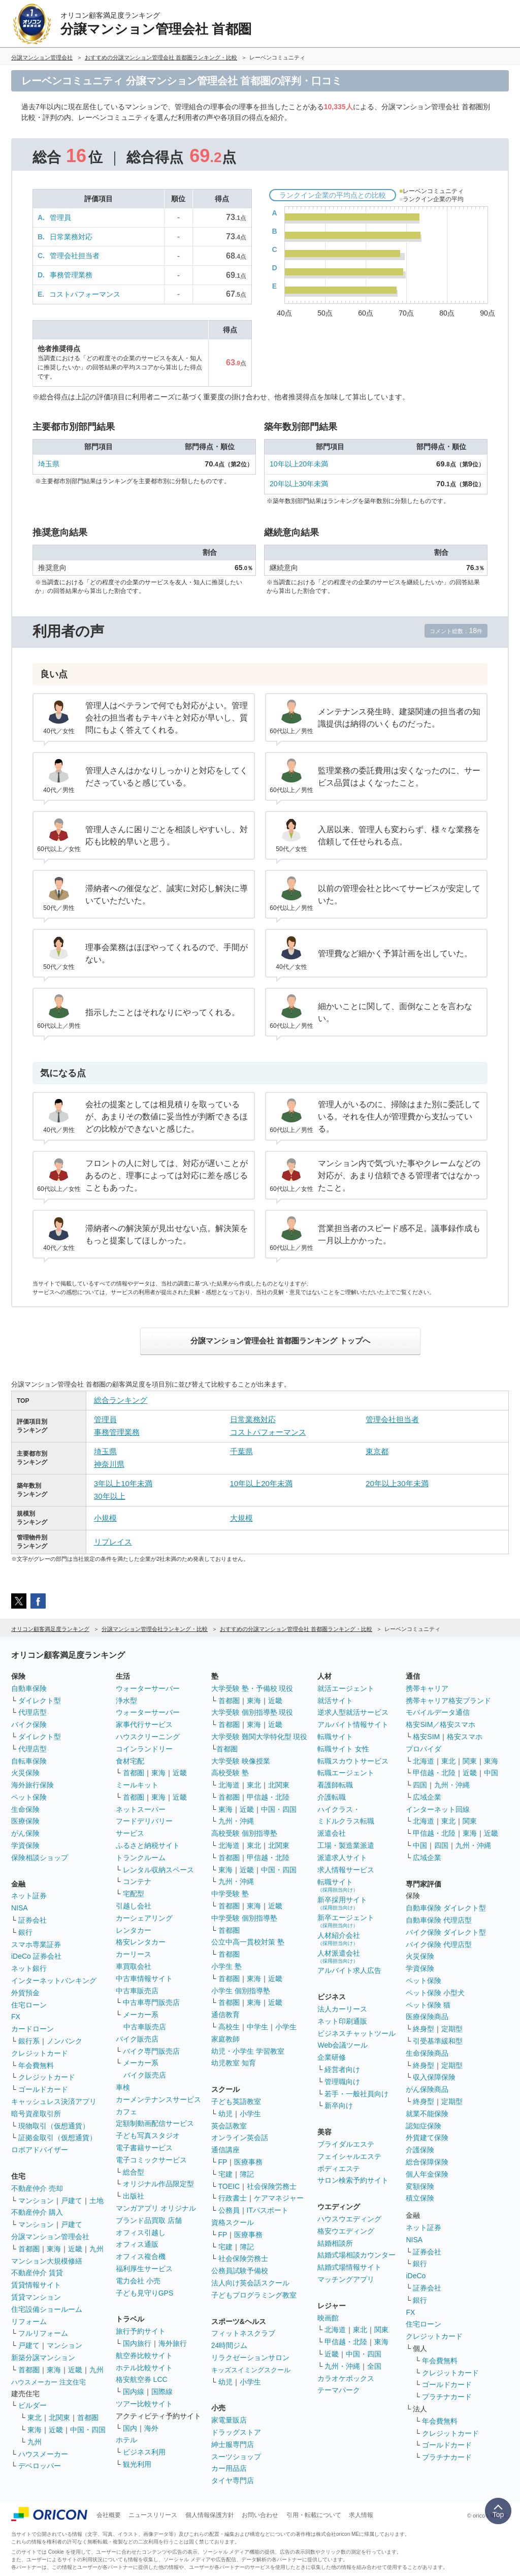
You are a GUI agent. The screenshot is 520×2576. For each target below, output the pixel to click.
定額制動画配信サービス (155, 2123)
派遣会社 (331, 1833)
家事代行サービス (144, 1724)
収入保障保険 (434, 2077)
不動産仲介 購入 (37, 2212)
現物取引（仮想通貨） (53, 2126)
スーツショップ (236, 2457)
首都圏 (29, 2249)
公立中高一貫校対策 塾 (247, 1942)
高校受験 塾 (230, 1773)
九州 (96, 2249)
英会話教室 (229, 2126)
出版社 (133, 2196)
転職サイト (335, 1737)
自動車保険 (29, 1688)
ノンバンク (64, 2041)
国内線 (133, 2391)
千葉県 (241, 1451)
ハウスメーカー (43, 2454)
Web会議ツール (342, 2045)
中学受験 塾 (230, 1894)
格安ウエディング (345, 2231)
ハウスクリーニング (148, 1737)
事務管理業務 (71, 275)
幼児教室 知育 (233, 2063)
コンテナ (137, 1881)
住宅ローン (29, 2005)
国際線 (162, 2391)
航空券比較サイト (144, 2355)
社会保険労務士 (272, 2186)
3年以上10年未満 (123, 1483)
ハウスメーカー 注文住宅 (48, 2382)
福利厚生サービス (144, 2269)
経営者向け (342, 2069)
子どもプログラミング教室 (254, 2295)
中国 (491, 1773)
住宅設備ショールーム (46, 2309)
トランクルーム (141, 1858)
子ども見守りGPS (145, 2293)
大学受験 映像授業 (240, 1761)
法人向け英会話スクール (250, 2283)
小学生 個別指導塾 (240, 1991)
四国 (420, 1785)
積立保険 (420, 2198)
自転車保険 (29, 1761)
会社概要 (108, 2515)
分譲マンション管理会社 (50, 2237)
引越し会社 (133, 1906)
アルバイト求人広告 (349, 1970)
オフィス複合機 (141, 2256)
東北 (34, 2417)
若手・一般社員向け (356, 2094)
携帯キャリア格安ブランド (448, 1701)
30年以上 (109, 1496)
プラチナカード (447, 2397)
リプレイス (113, 1541)
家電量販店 (229, 2420)
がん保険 (25, 1833)
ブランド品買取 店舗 (149, 2220)
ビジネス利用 (144, 2452)
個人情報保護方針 (209, 2515)
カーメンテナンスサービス (158, 2099)
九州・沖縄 (236, 1821)
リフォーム (29, 2321)
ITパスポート (267, 2210)
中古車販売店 (137, 1991)
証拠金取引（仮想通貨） (57, 2137)
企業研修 (331, 2057)
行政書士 (232, 2198)
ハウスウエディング (349, 2219)
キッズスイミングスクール (250, 2370)
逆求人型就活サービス (352, 1712)
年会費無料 (36, 2065)
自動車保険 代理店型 (439, 1920)
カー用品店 (229, 2468)
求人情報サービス (345, 1870)
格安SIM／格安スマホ (440, 1724)
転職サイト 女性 (343, 1749)
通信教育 (225, 2014)
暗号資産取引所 (36, 2114)
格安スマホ (464, 1737)
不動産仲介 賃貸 (37, 2273)
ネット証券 (29, 1896)
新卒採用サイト (342, 1903)
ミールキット (137, 1785)
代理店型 (32, 1712)
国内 (130, 2428)
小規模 (105, 1518)
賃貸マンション (36, 2297)
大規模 (241, 1518)
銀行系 (29, 2041)
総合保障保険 (427, 2162)
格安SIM (426, 1737)
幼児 (225, 2114)
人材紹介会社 (338, 1938)
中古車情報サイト (144, 1978)
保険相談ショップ (39, 1858)
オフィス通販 (137, 2244)
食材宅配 (130, 1761)
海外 (151, 2428)
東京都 (377, 1451)
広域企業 (427, 1797)
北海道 (229, 1785)
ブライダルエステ (345, 2144)
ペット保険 (29, 1797)
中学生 (257, 2027)
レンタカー (133, 1930)
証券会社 (32, 1920)
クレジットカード (39, 2053)
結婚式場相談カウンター (356, 2255)
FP (223, 2162)
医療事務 (248, 2162)
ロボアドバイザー (39, 2150)
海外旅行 (172, 2343)
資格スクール (232, 2222)
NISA (19, 1908)
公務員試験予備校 (239, 2271)
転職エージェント (345, 1773)
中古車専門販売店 (151, 2002)
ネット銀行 (29, 1968)
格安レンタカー (141, 1942)
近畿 (75, 2249)
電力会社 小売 (138, 2281)
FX (15, 2017)
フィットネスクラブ (243, 2333)
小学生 (286, 2027)
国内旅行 (137, 2343)
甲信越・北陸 (268, 1797)
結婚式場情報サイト (349, 2267)
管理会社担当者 (75, 256)
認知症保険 (423, 2126)
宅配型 (133, 1894)
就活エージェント (345, 1688)
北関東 (59, 2417)
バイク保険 (29, 1724)
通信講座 (225, 2150)
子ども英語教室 (236, 2101)
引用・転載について (313, 2515)
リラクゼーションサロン (250, 2357)
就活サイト (335, 1701)
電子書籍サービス (144, 2148)
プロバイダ (423, 1749)
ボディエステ (338, 2168)
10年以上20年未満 (299, 464)
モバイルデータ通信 (438, 1712)
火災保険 (25, 1773)
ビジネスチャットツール (356, 2033)
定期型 (452, 2029)
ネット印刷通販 (342, 2021)
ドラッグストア (236, 2432)
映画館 (328, 2318)
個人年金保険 (427, 2174)
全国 (374, 2366)
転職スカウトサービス (352, 1761)
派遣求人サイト (342, 1858)
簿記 (247, 2174)
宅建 (225, 2174)
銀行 (25, 1932)
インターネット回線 (438, 1809)
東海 (54, 2249)
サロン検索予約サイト (352, 2180)
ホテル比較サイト (144, 2368)
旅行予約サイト (141, 2331)
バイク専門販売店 (151, 2051)
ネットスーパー (141, 1809)
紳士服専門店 (232, 2444)
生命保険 (25, 1809)
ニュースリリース (152, 2515)
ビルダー (32, 2405)
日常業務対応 (71, 237)
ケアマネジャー (279, 2198)
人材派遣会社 (338, 1956)
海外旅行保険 (32, 1785)
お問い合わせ (260, 2515)
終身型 (423, 2029)
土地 (96, 2200)
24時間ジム (229, 2345)
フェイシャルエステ (349, 2156)
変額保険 (420, 2186)
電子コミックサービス (151, 2160)
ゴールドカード (43, 2089)
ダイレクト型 (39, 1701)
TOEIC (229, 2186)
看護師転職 (335, 1785)
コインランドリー (144, 1749)
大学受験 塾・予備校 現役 (252, 1688)
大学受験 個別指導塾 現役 (252, 1712)
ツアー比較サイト (144, 2404)
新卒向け (338, 2105)
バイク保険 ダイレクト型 (446, 1932)
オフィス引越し (141, 2232)
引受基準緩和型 (438, 2041)
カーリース (133, 1954)
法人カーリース (342, 2009)
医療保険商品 (427, 2017)
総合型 (133, 2172)
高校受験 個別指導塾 (244, 1833)
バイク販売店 (137, 2039)
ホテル (126, 2440)
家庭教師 (225, 2039)
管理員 (60, 217)
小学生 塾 (226, 1966)
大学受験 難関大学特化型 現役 (259, 1737)
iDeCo (416, 2276)
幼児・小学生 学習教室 (247, 2051)
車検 (123, 2087)
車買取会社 (133, 1966)
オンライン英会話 (239, 2137)
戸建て (71, 2200)
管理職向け (342, 2082)
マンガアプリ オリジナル (156, 2208)
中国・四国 (88, 2430)
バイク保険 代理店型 (439, 1944)
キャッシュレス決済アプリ (53, 2101)
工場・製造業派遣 (345, 1845)
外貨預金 (25, 1993)
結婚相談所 (335, 2243)
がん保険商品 (427, 2089)
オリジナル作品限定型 (158, 2184)
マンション (36, 2200)
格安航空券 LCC (142, 2379)
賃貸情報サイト (36, 2285)
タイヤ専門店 (232, 2480)
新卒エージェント (345, 1920)
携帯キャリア (427, 1688)
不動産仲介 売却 (37, 2188)
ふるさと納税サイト (148, 1845)
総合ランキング (120, 1400)
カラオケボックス (345, 2378)
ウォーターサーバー (148, 1688)
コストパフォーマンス (84, 294)
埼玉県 (48, 464)
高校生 (229, 2027)
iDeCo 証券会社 (36, 1956)
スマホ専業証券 (36, 1944)
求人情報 (361, 2515)
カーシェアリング (144, 1918)
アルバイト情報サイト (352, 1724)
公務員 (229, 2210)
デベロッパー (39, 2466)
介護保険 (420, 2150)
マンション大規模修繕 (46, 2261)
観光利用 (137, 2464)
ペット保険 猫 (428, 2005)
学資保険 (25, 1845)
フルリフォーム (43, 2333)
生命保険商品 (427, 2053)
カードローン (32, 2029)
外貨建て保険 (427, 2137)
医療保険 (25, 1821)
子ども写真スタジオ (148, 2135)
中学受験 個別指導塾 (244, 1918)
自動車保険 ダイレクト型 (446, 1908)
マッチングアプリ (345, 2279)
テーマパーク (338, 2390)
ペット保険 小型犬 (435, 1993)
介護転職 (331, 1797)
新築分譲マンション (43, 2357)
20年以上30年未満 (299, 484)
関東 (381, 2330)
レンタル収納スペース (158, 1870)
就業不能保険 (427, 2114)
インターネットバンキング (53, 1980)
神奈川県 (109, 1464)
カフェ (126, 2112)
